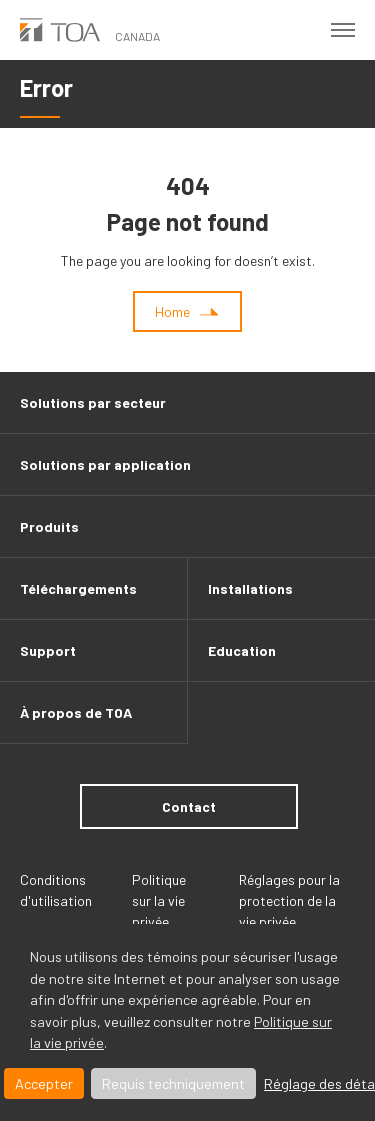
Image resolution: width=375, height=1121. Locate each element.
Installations (250, 588)
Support (48, 650)
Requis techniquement (173, 1083)
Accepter (44, 1083)
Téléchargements (78, 588)
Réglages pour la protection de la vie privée (289, 900)
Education (242, 650)
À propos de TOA (76, 712)
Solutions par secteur (93, 402)
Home (172, 311)
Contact (189, 806)
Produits (49, 526)
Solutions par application (105, 464)
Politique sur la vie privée (159, 900)
